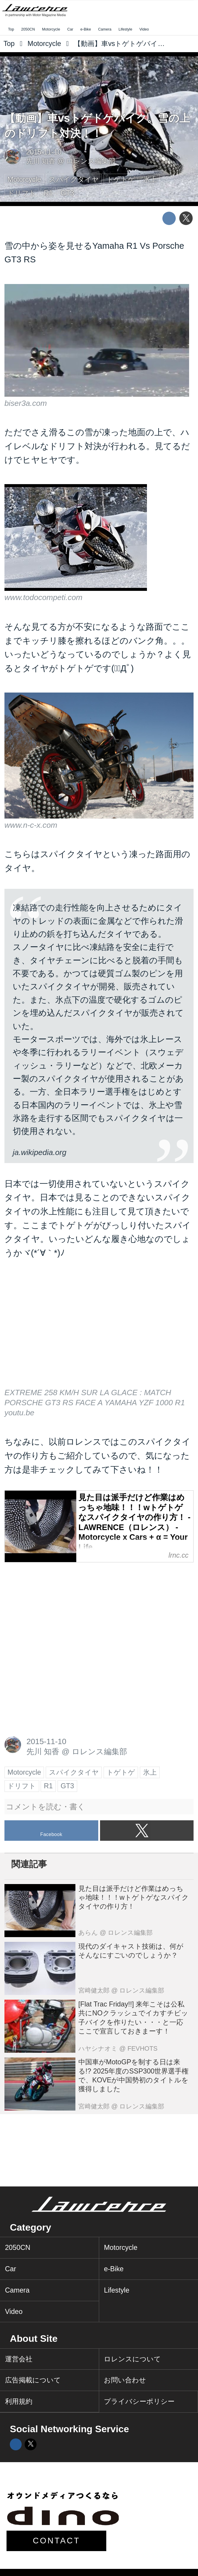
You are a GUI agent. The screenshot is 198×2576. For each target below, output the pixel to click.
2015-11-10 (43, 152)
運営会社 (18, 2359)
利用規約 (18, 2401)
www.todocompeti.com (43, 597)
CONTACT (56, 2540)
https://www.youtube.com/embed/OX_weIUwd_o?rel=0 (99, 1330)
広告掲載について (33, 2380)
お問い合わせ (125, 2380)
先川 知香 (40, 161)
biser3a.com (25, 403)
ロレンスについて (132, 2359)
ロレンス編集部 (90, 161)
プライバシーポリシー (139, 2401)
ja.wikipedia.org (39, 1152)
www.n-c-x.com (30, 825)
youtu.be (19, 1412)
